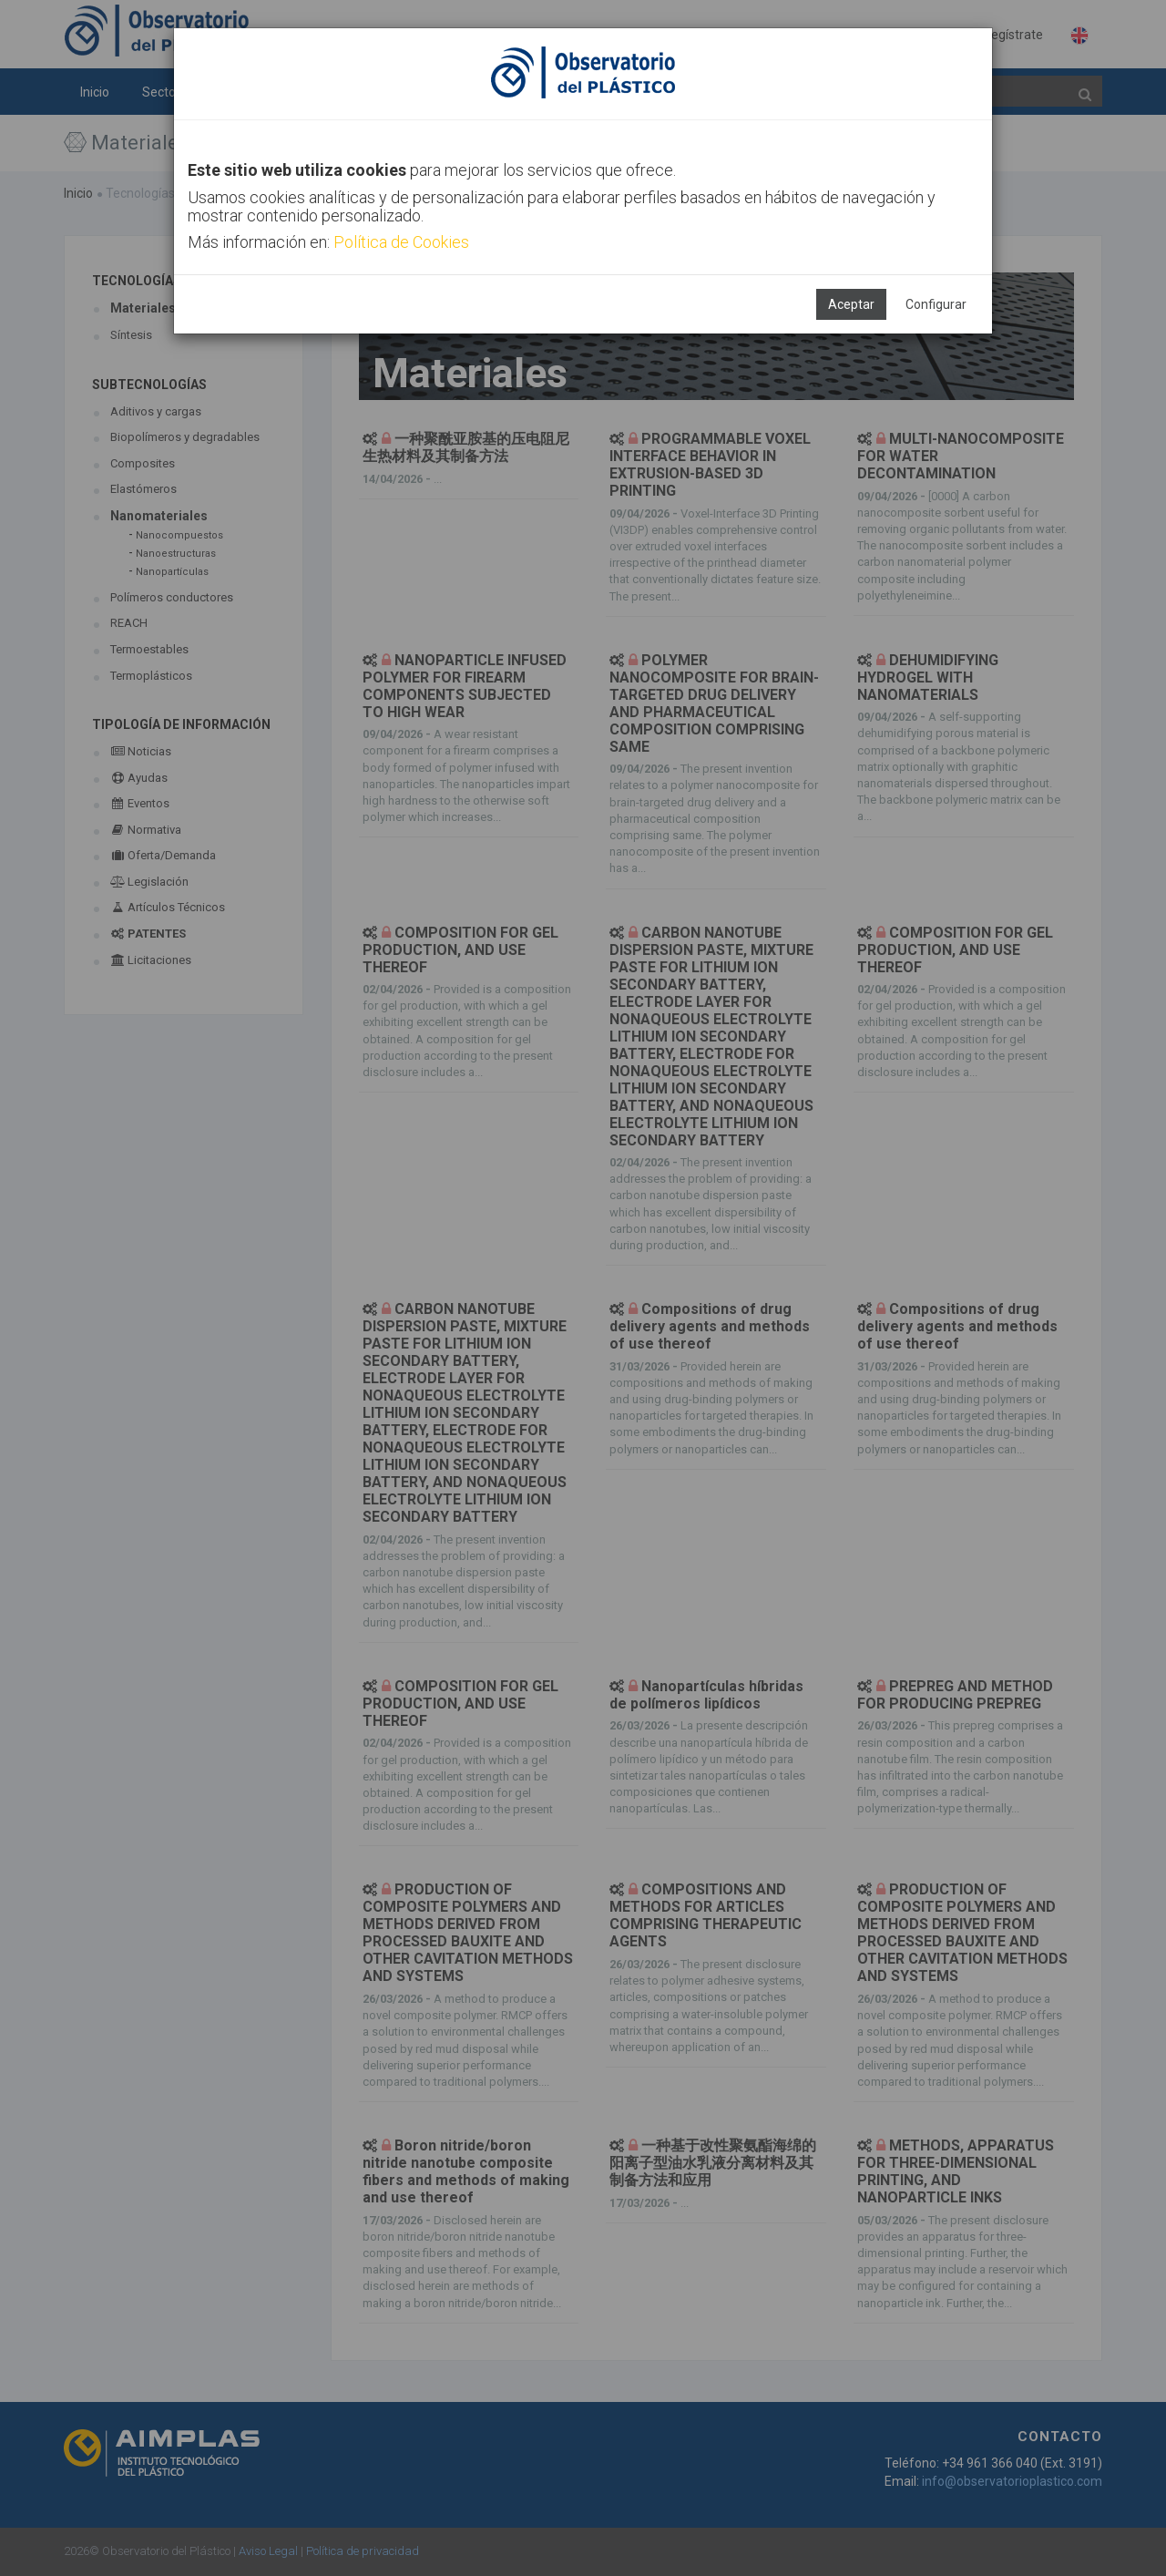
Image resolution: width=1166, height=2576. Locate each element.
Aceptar (851, 304)
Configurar (936, 304)
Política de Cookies (401, 241)
